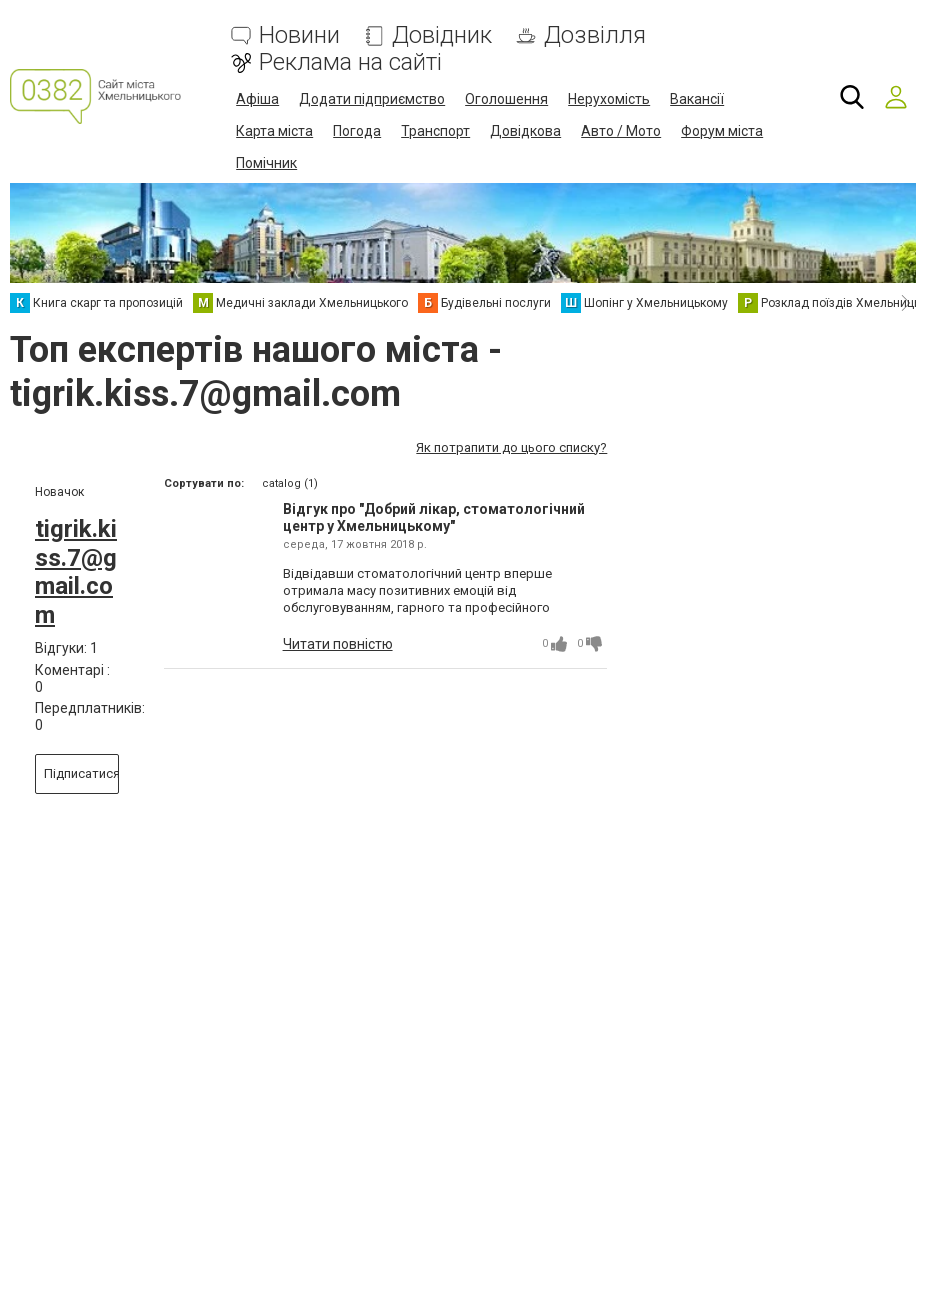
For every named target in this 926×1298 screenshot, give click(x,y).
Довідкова (525, 131)
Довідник (442, 35)
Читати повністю (338, 644)
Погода (357, 131)
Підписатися (81, 773)
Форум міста (722, 131)
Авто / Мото (621, 131)
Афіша (257, 99)
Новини (299, 35)
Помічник (266, 163)
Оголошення (506, 99)
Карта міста (274, 131)
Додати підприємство (372, 99)
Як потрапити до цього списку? (511, 447)
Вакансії (697, 99)
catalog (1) (290, 483)
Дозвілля (595, 35)
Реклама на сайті (350, 62)
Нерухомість (609, 99)
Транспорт (435, 131)
